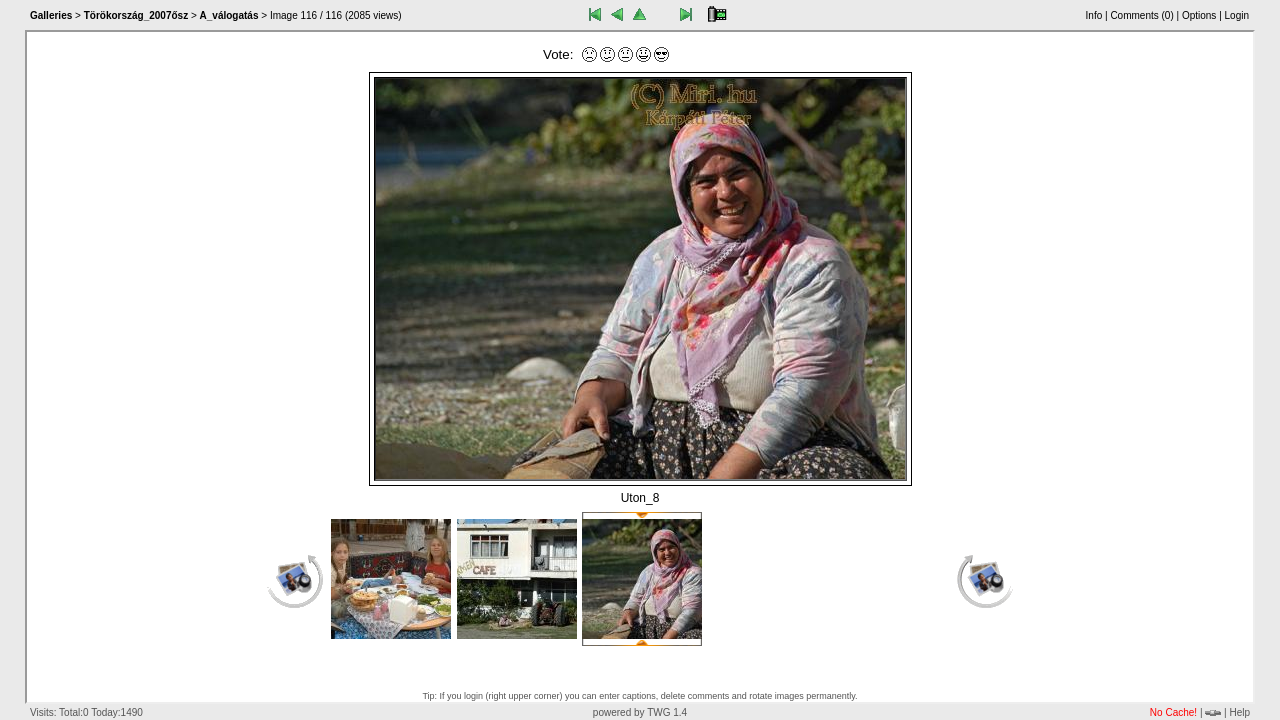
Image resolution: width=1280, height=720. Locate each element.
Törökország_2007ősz (136, 15)
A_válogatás (229, 15)
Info (1094, 15)
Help (1239, 712)
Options (1199, 15)
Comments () (1141, 15)
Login (1237, 15)
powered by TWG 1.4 (640, 712)
